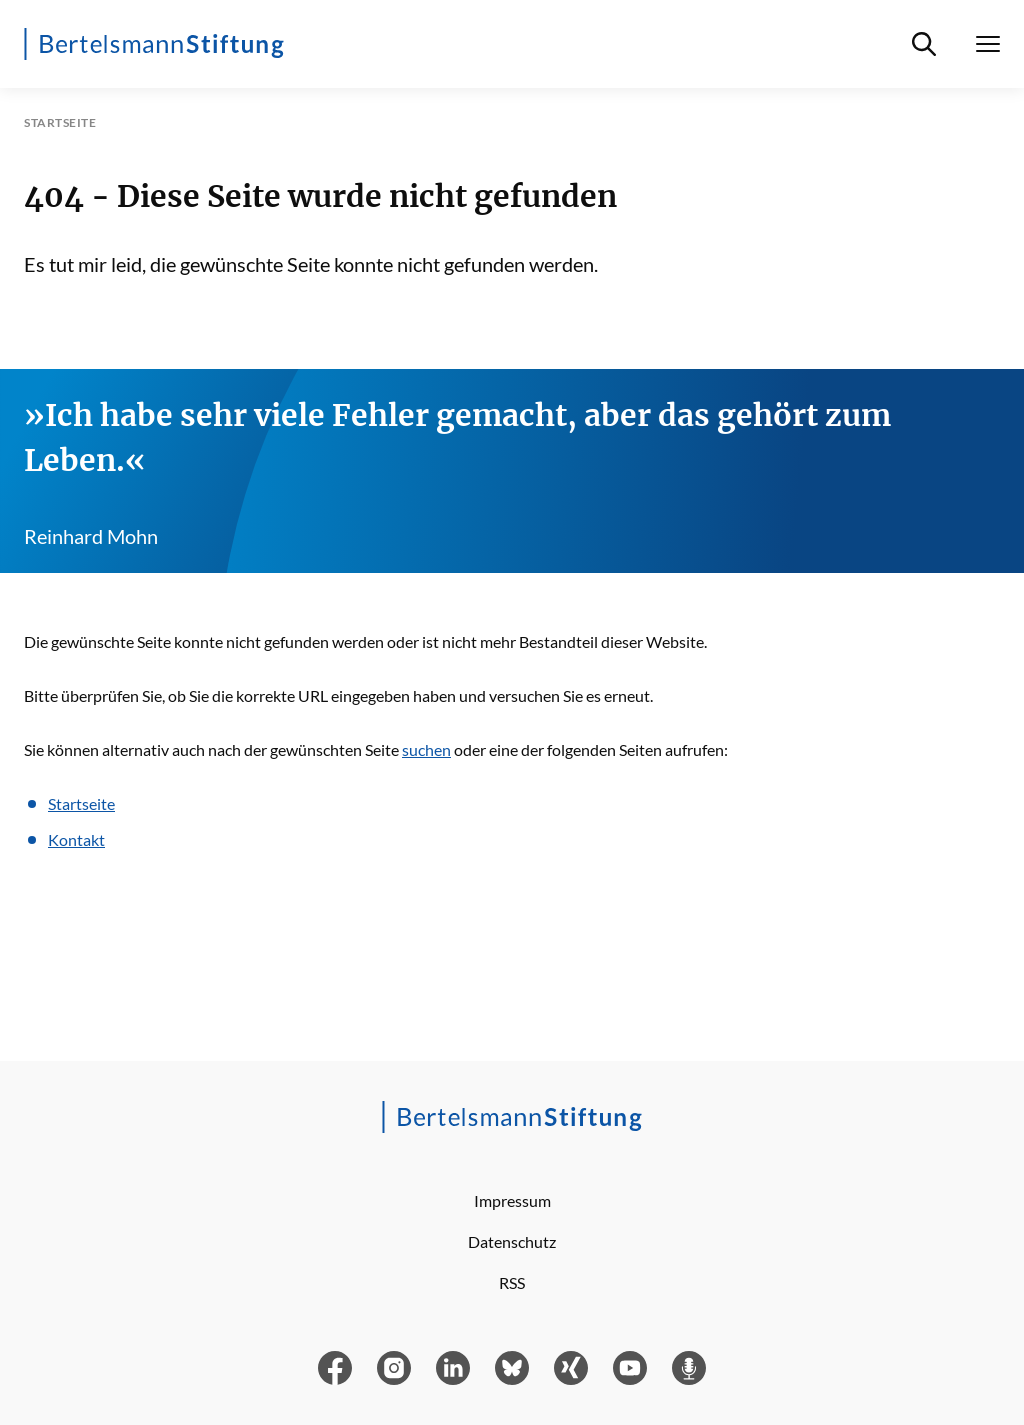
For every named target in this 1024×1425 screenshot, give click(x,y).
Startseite (81, 803)
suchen (426, 749)
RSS (512, 1282)
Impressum (512, 1200)
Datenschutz (512, 1241)
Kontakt (76, 839)
